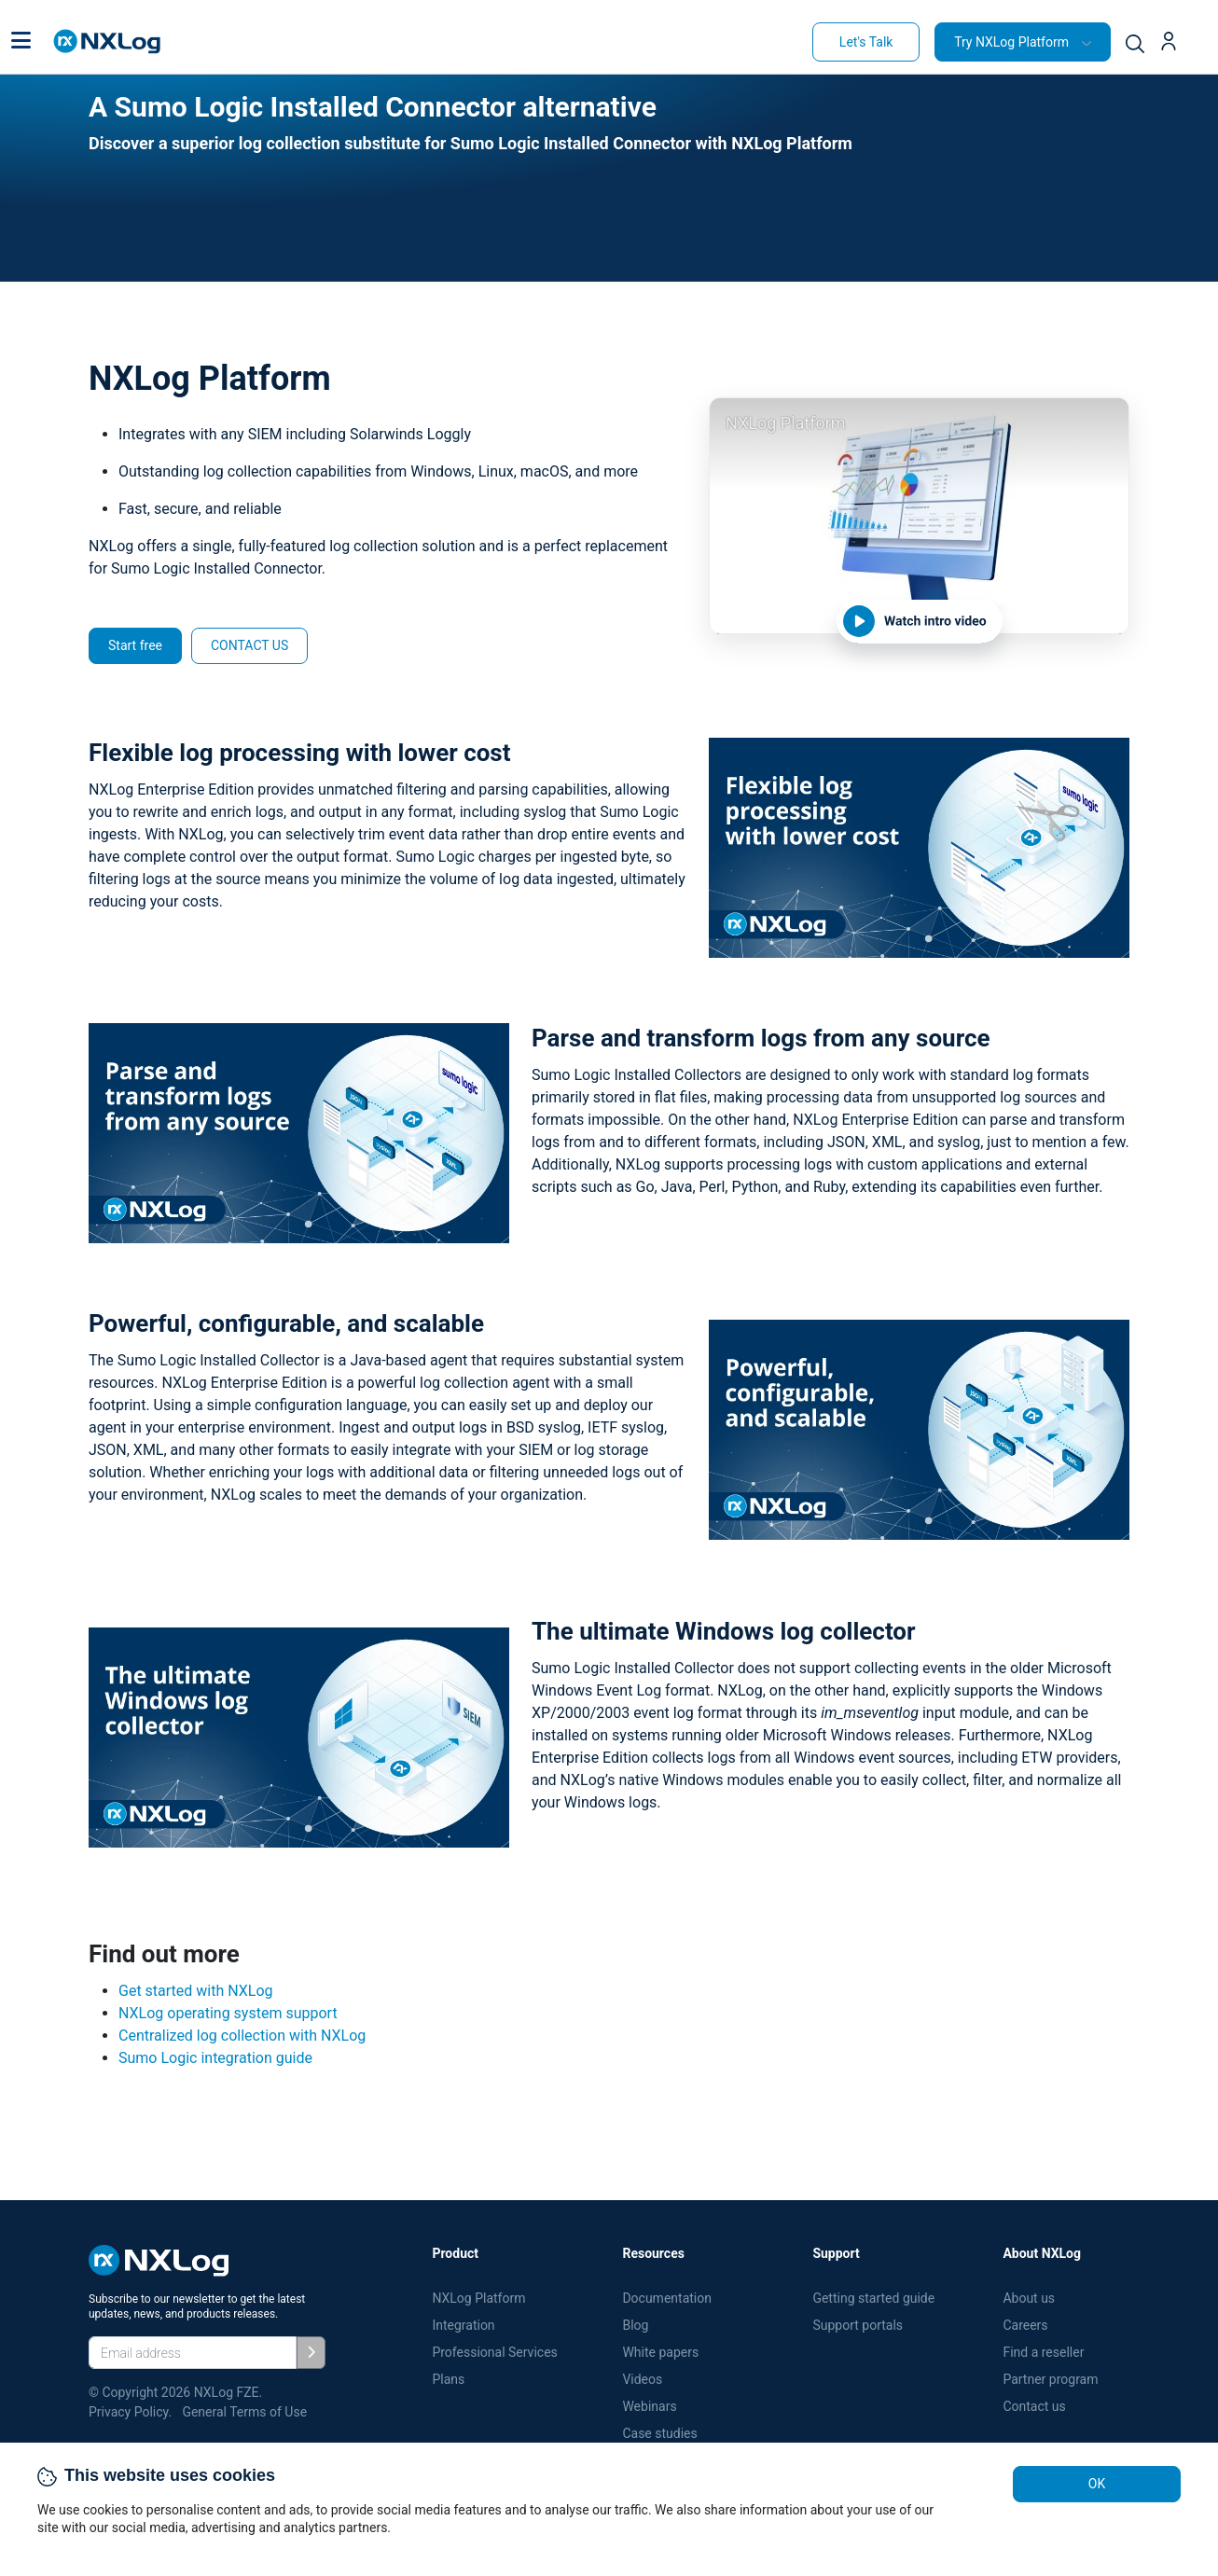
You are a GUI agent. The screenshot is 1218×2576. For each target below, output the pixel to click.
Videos (642, 2379)
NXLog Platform (480, 2298)
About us (1029, 2298)
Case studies (659, 2433)
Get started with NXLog (195, 1991)
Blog (635, 2325)
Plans (448, 2379)
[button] (21, 42)
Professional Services (494, 2352)
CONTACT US (249, 645)
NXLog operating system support (228, 2013)
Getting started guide (873, 2298)
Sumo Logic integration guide (215, 2058)
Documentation (667, 2298)
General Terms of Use (244, 2411)
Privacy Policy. (130, 2411)
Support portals (857, 2325)
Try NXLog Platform (1011, 42)
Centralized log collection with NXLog (242, 2035)
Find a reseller (1043, 2352)
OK (1096, 2483)
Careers (1025, 2325)
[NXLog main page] (107, 41)
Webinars (649, 2406)
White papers (660, 2352)
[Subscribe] (311, 2352)
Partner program (1050, 2379)
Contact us (1034, 2406)
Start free (135, 645)
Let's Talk (866, 42)
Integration (463, 2325)
